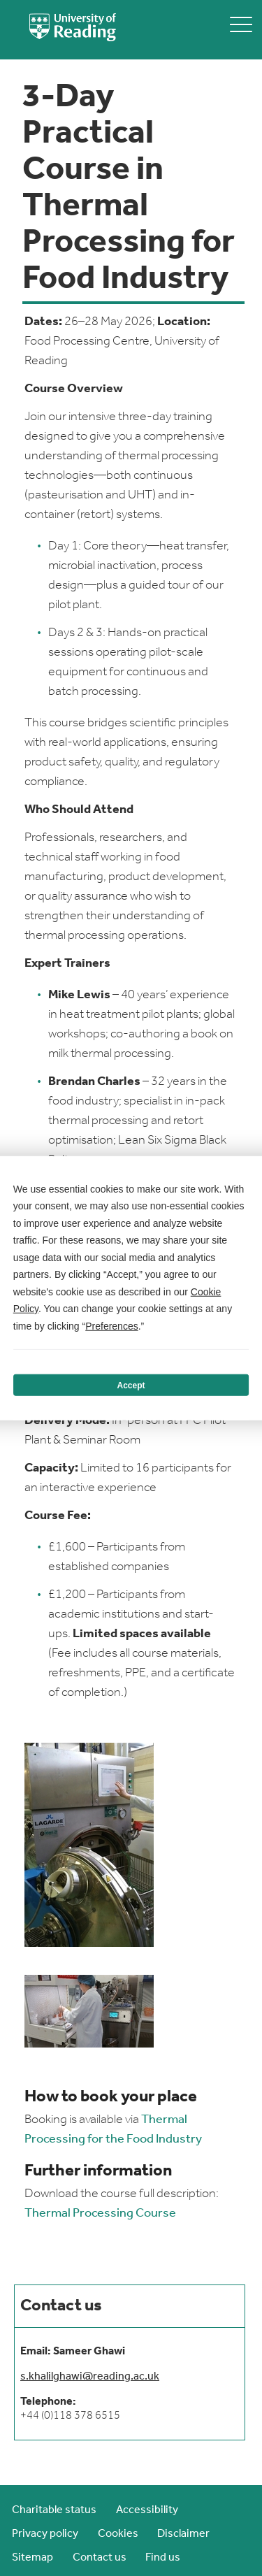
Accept (131, 1385)
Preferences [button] (111, 1325)
